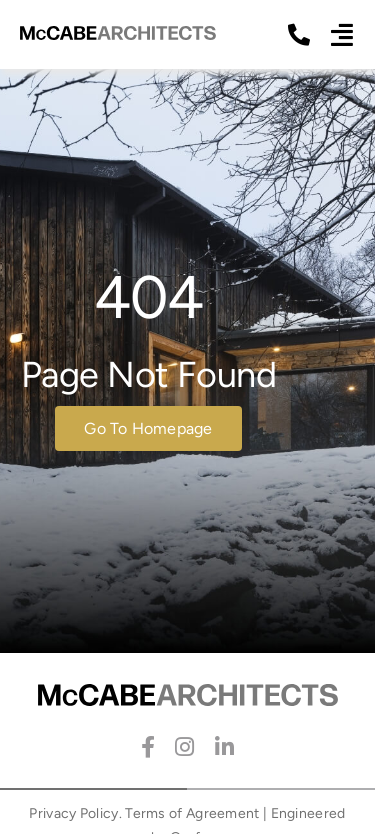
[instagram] (184, 747)
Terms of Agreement (192, 813)
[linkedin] (224, 747)
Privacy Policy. (75, 813)
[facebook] (148, 747)
